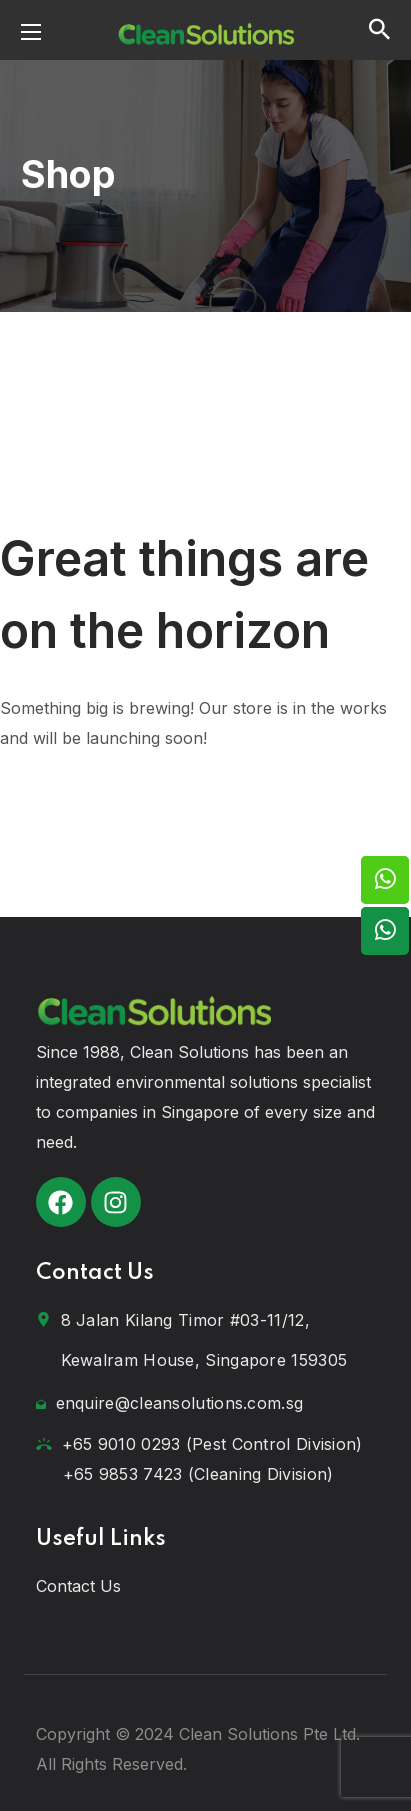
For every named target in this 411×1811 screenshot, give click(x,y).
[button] (379, 30)
